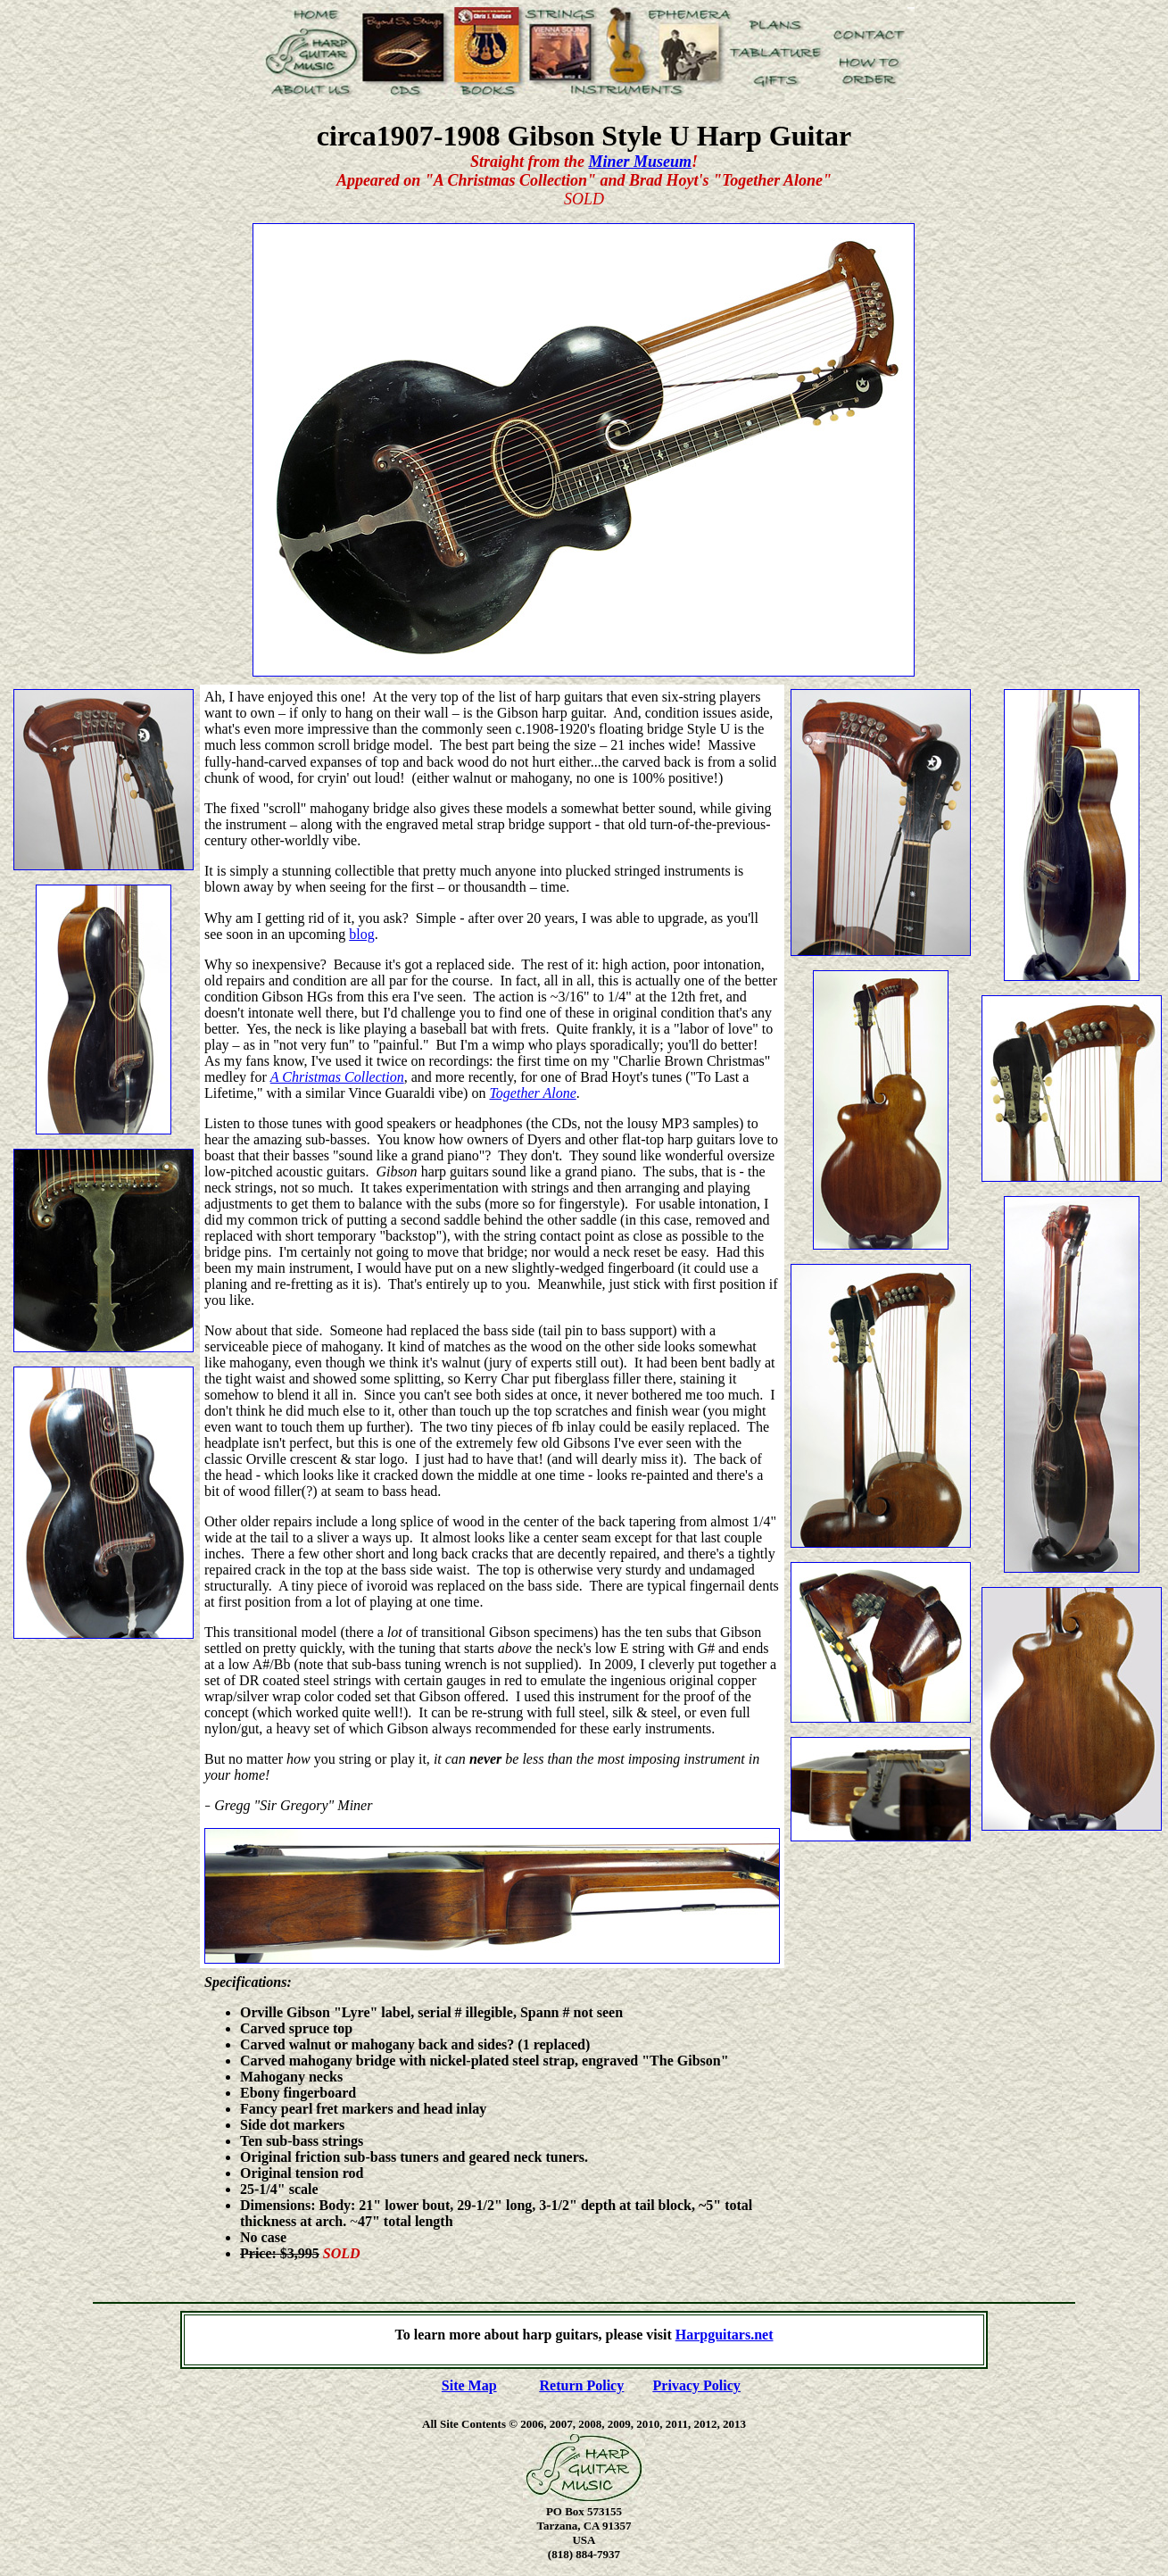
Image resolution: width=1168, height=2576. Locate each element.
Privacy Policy (697, 2385)
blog (361, 934)
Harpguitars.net (724, 2334)
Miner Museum (640, 161)
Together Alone (532, 1093)
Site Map (469, 2385)
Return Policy (582, 2385)
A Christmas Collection (337, 1076)
